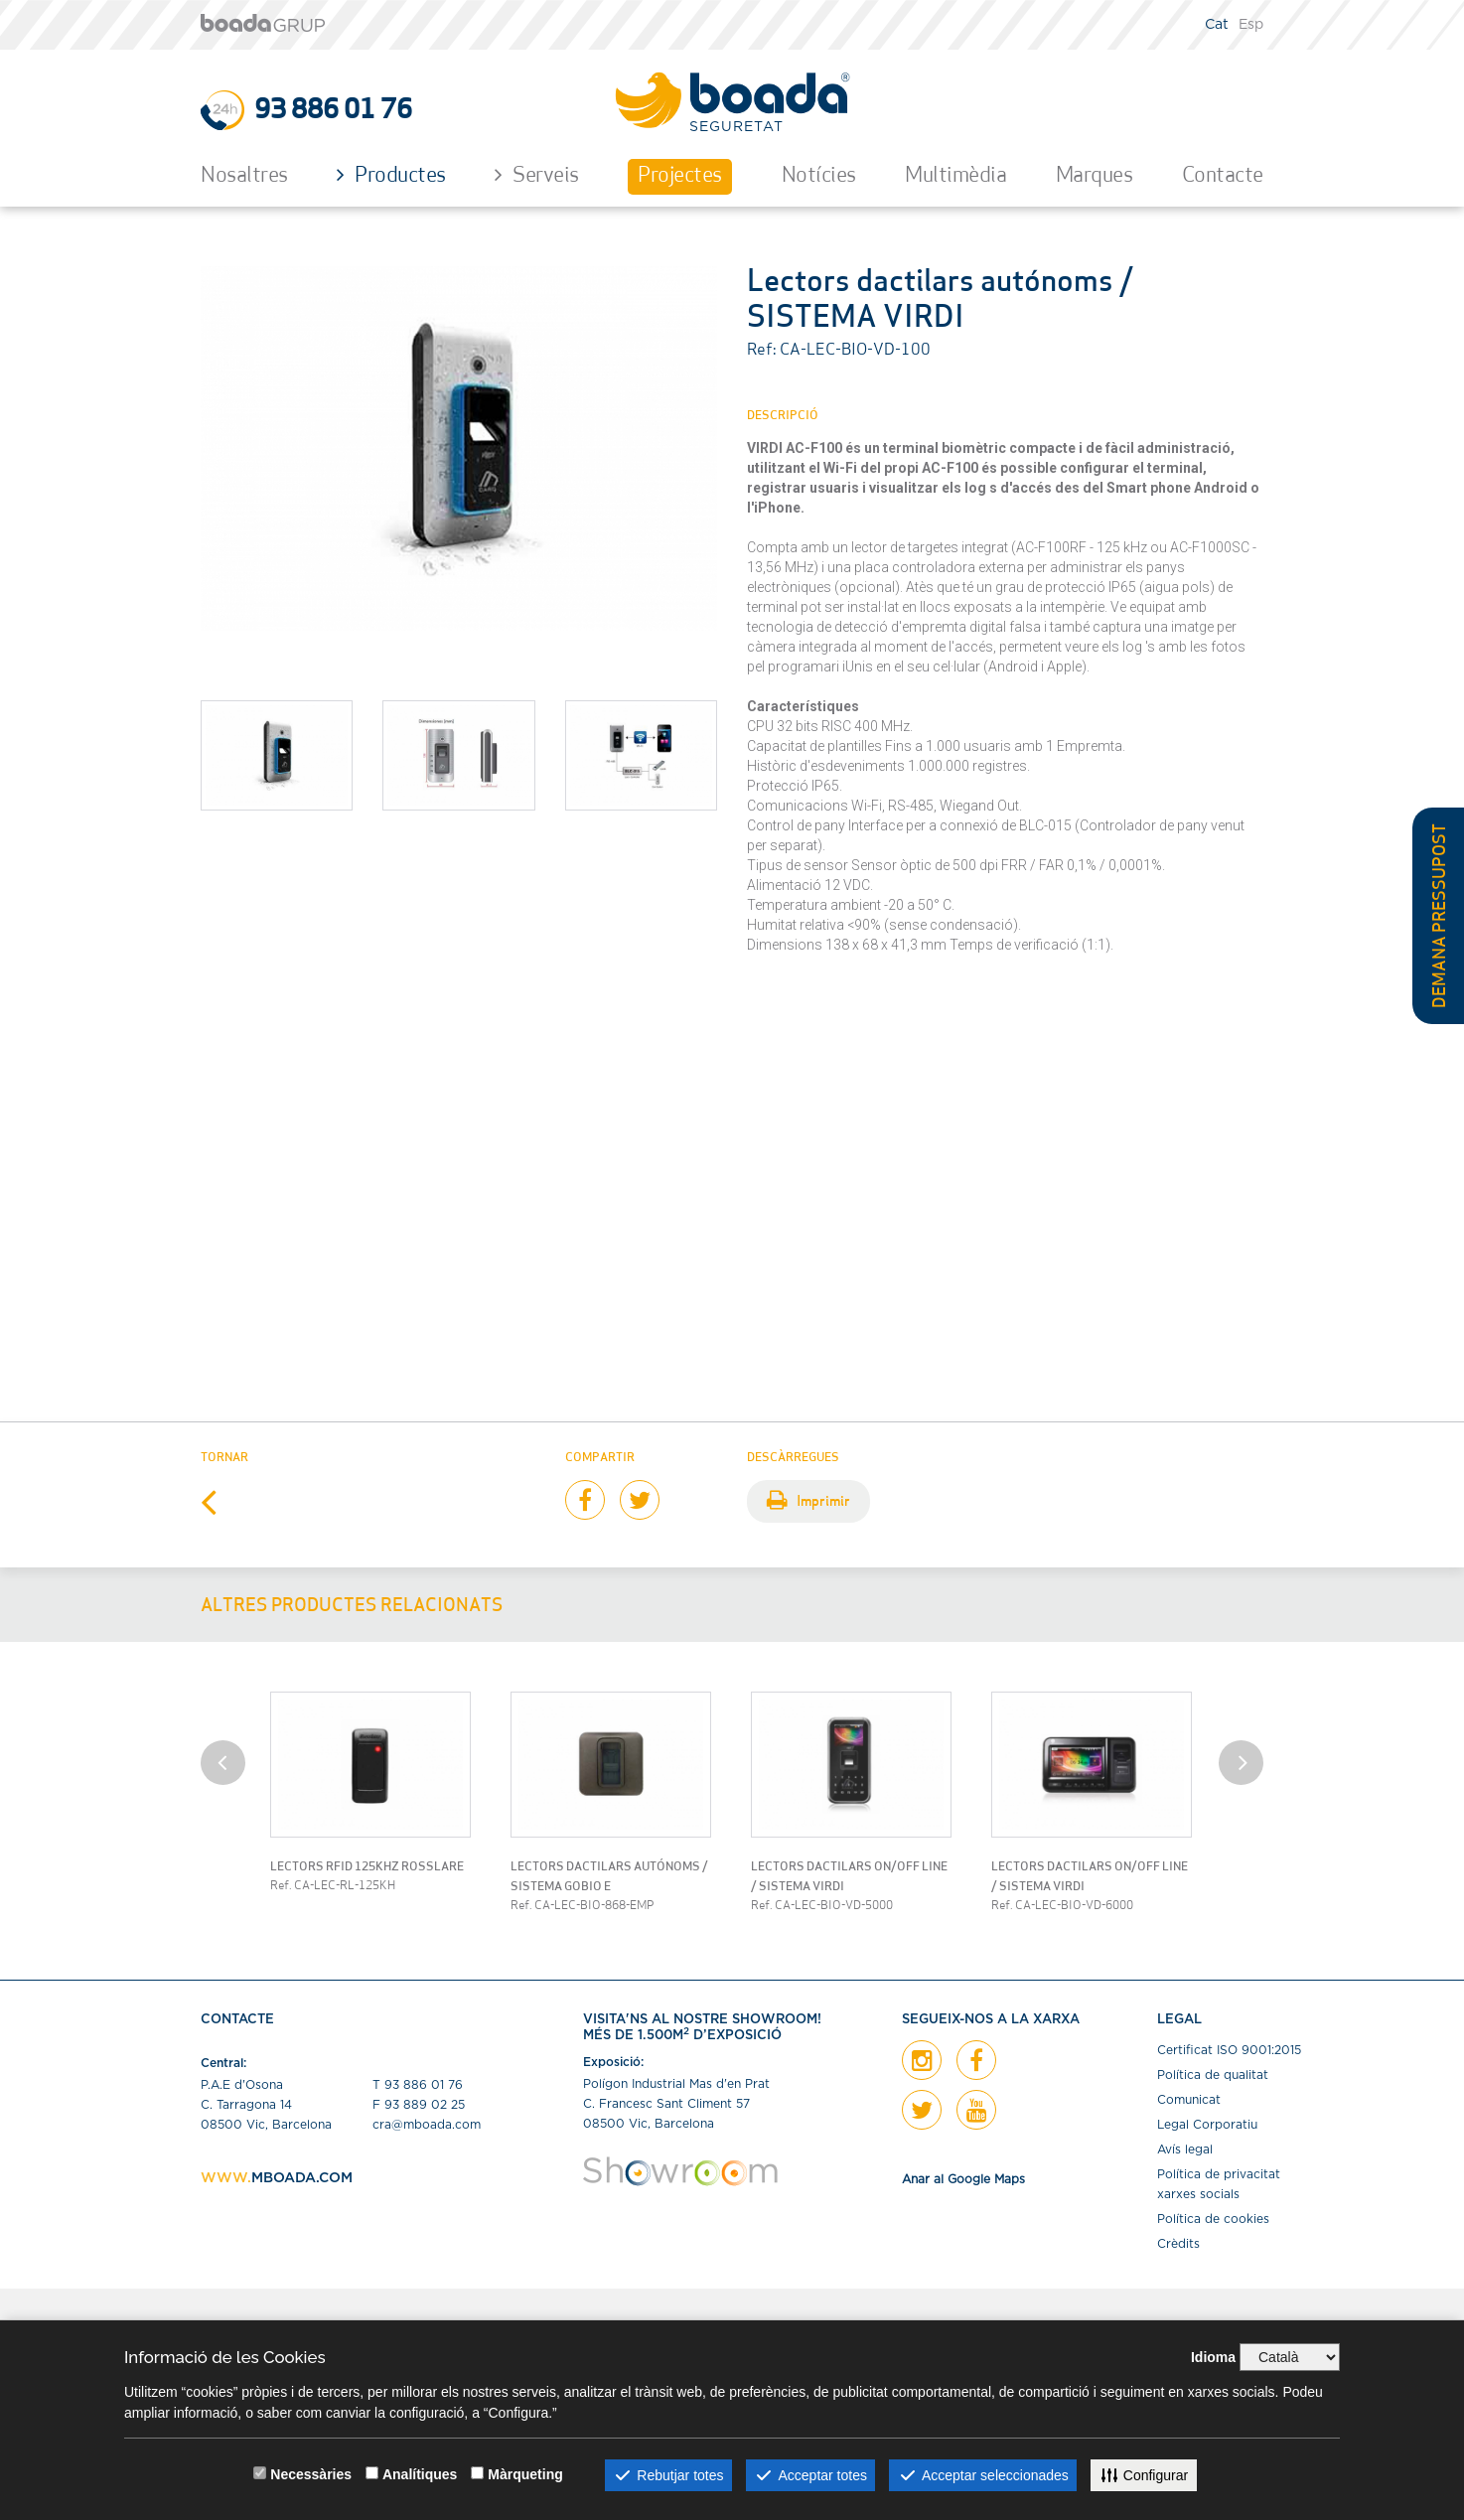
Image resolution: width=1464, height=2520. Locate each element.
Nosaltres (244, 176)
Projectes (680, 176)
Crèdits (1178, 2244)
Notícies (819, 176)
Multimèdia (955, 176)
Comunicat (1189, 2100)
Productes (391, 175)
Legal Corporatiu (1207, 2125)
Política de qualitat (1212, 2075)
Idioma (1213, 2357)
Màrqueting (525, 2474)
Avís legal (1185, 2149)
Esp (1251, 25)
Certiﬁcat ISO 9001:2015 (1229, 2050)
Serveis (537, 175)
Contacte (1222, 176)
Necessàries (311, 2474)
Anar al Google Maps (963, 2179)
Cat (1217, 25)
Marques (1094, 176)
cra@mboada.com (426, 2125)
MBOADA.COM (302, 2178)
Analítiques (419, 2474)
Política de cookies (1213, 2219)
